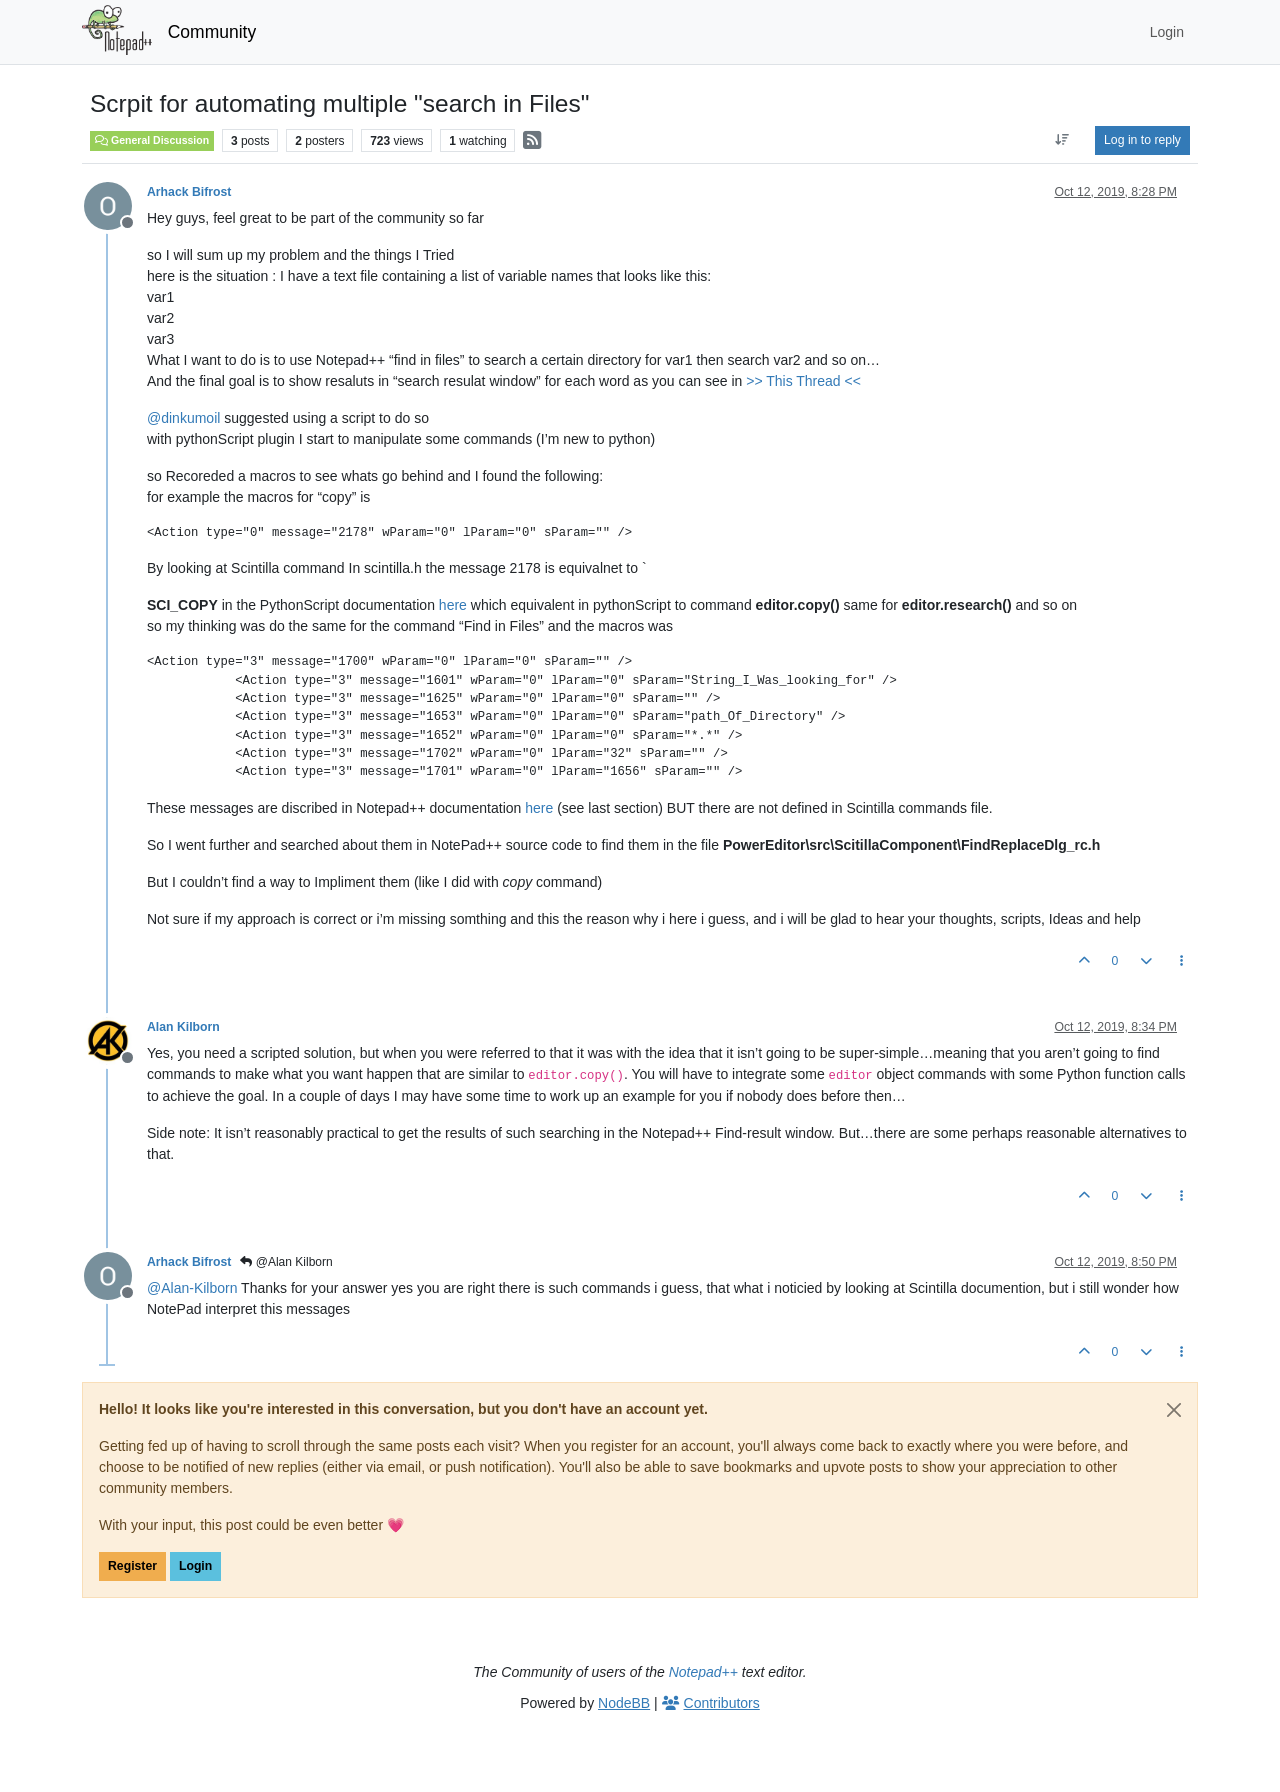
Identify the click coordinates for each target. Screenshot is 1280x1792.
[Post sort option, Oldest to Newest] (1062, 140)
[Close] (1174, 1410)
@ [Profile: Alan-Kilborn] (192, 1288)
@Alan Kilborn (286, 1262)
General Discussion (152, 140)
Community (212, 32)
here (453, 605)
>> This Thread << (803, 381)
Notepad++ (703, 1672)
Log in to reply (1142, 140)
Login (195, 1566)
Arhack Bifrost (189, 192)
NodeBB (624, 1703)
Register (132, 1566)
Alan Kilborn (183, 1027)
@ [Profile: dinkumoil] (183, 418)
